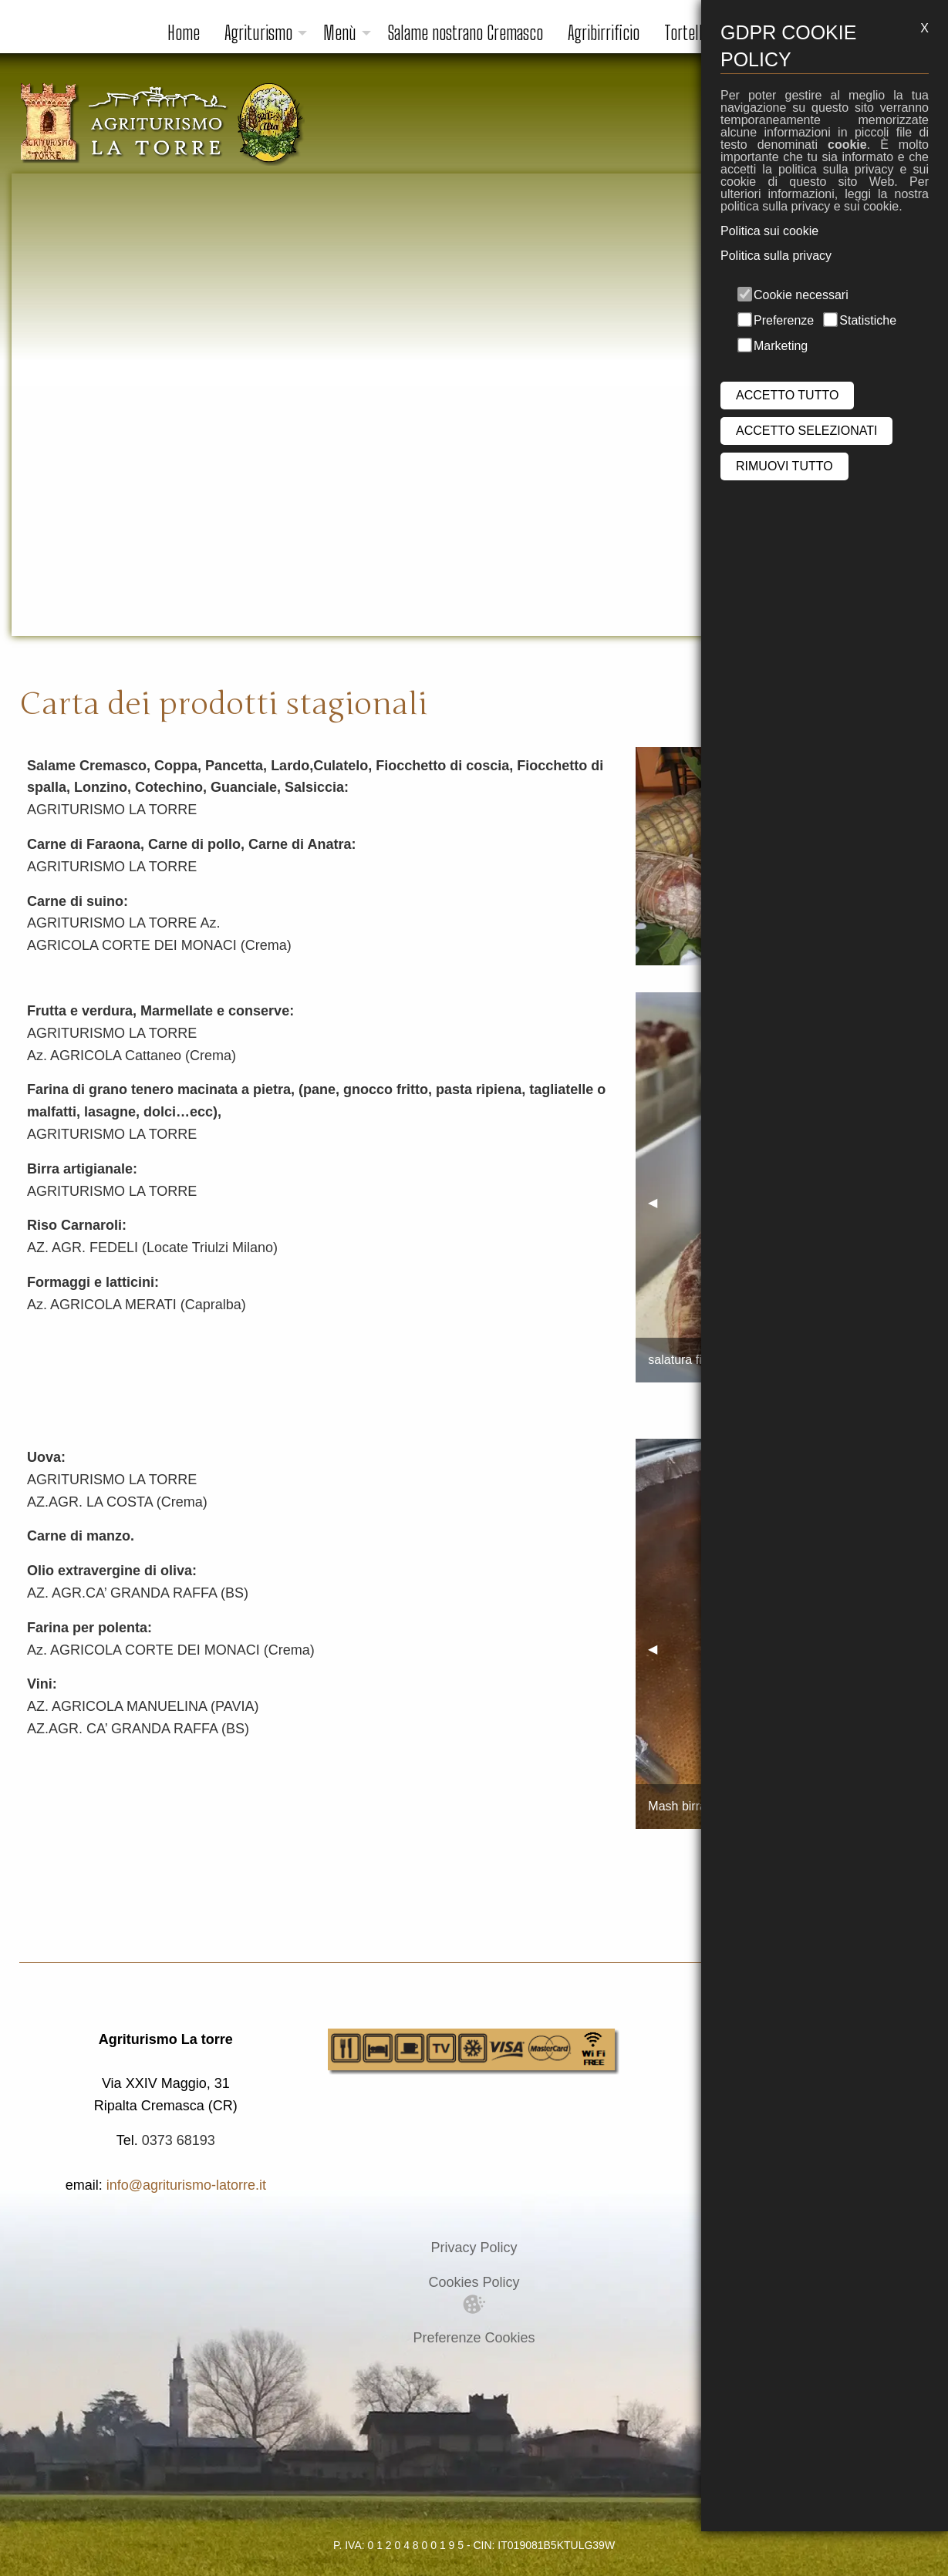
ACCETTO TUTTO (787, 395)
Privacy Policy (473, 2247)
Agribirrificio (603, 33)
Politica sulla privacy (776, 255)
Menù (339, 33)
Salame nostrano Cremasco (465, 33)
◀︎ (659, 1202)
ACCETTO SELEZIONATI (806, 430)
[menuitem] (183, 33)
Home (183, 33)
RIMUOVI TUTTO (784, 466)
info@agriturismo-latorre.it (186, 2185)
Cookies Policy (473, 2282)
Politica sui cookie (769, 230)
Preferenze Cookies (474, 2337)
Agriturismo (258, 33)
